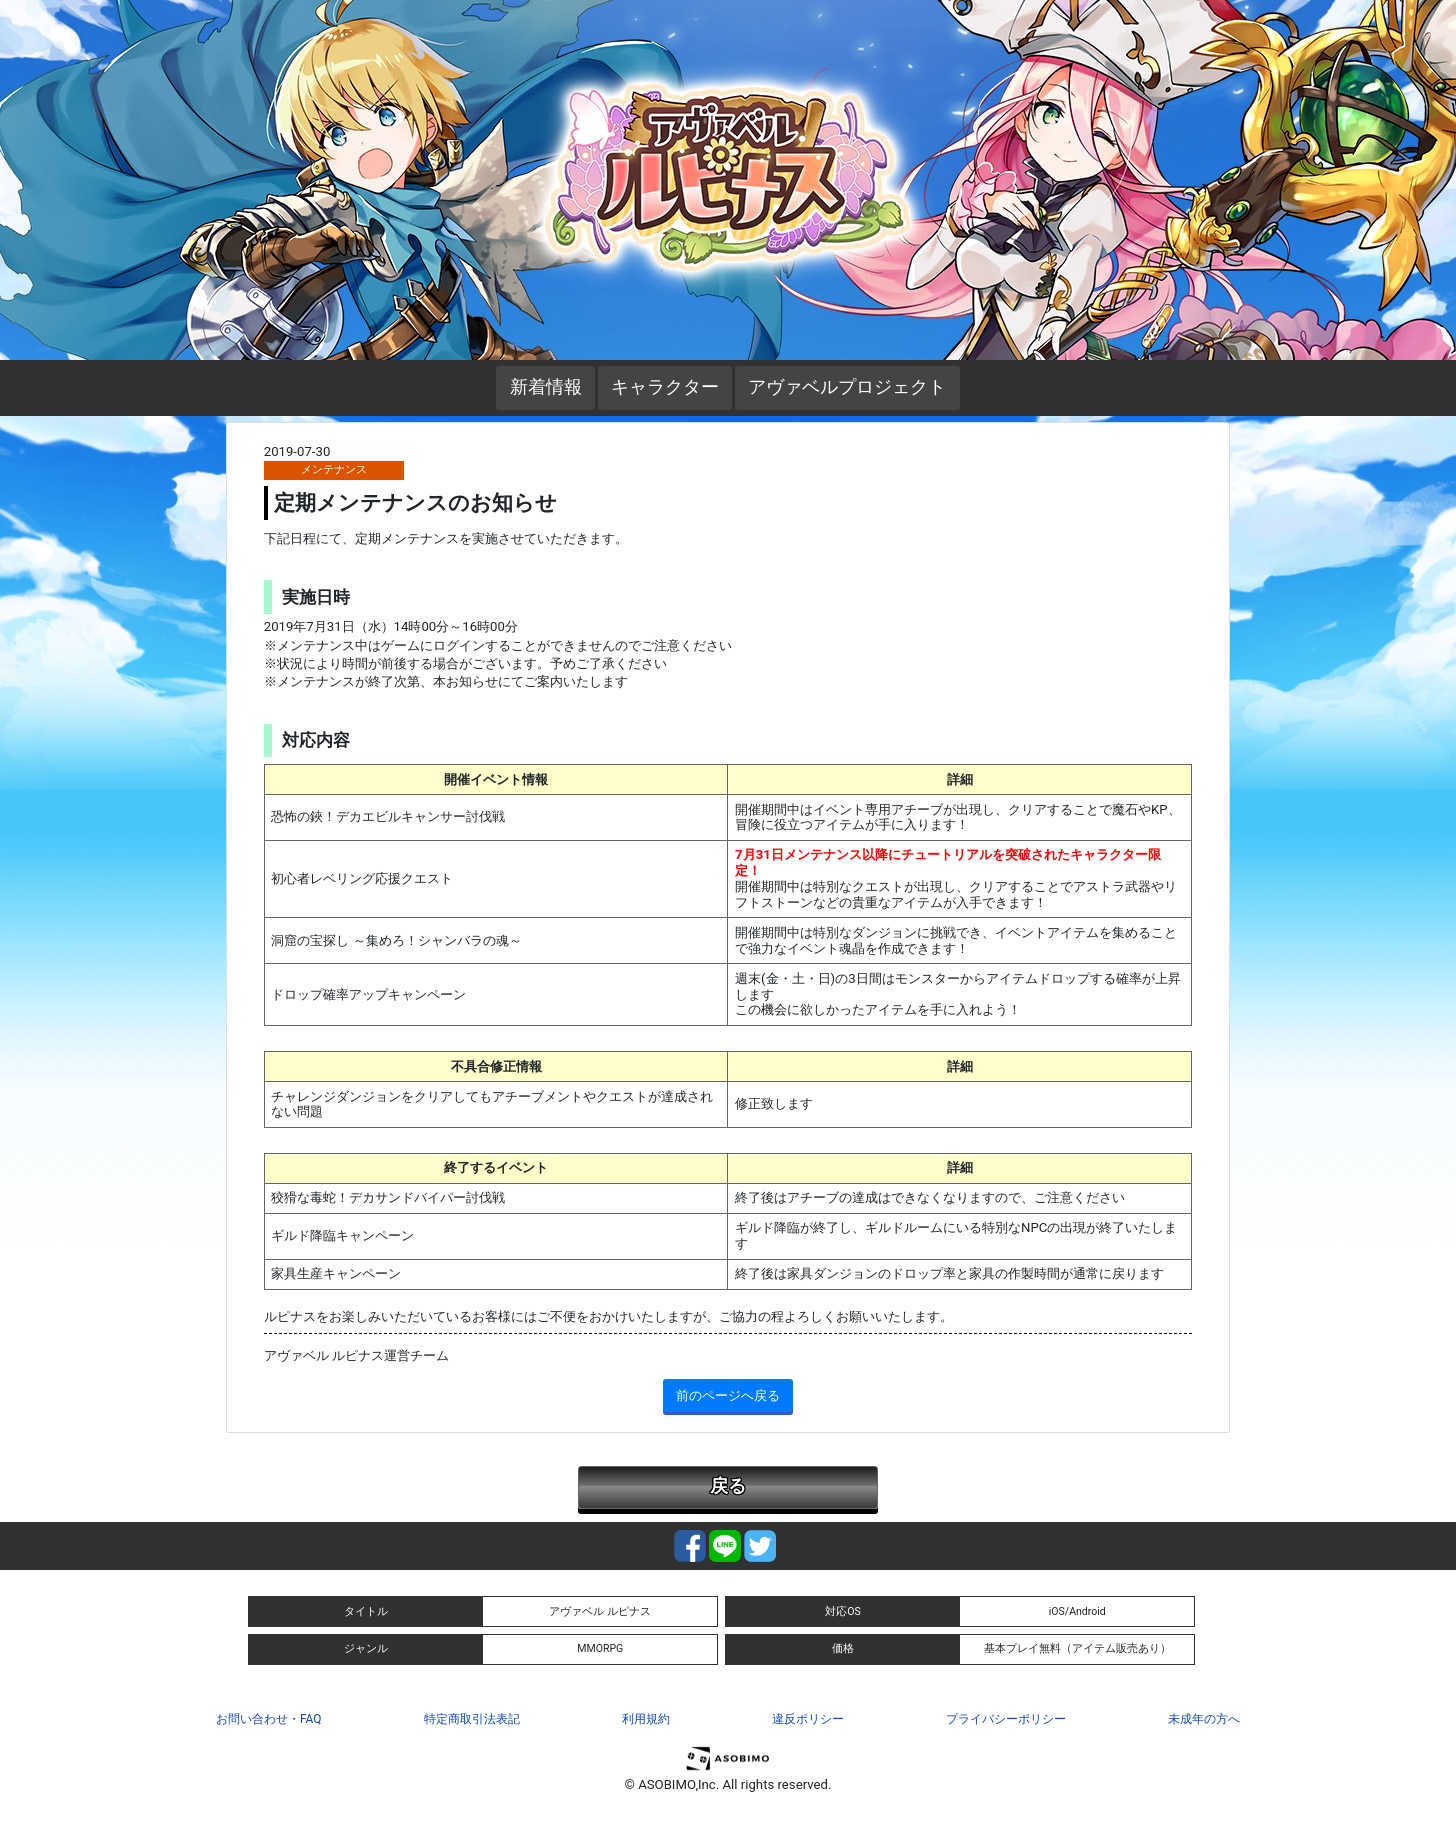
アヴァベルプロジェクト (847, 387)
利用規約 (646, 1719)
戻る (728, 1486)
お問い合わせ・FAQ (268, 1719)
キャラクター (665, 387)
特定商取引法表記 (472, 1719)
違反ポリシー (808, 1719)
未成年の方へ (1204, 1719)
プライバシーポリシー (1006, 1719)
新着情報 (546, 387)
